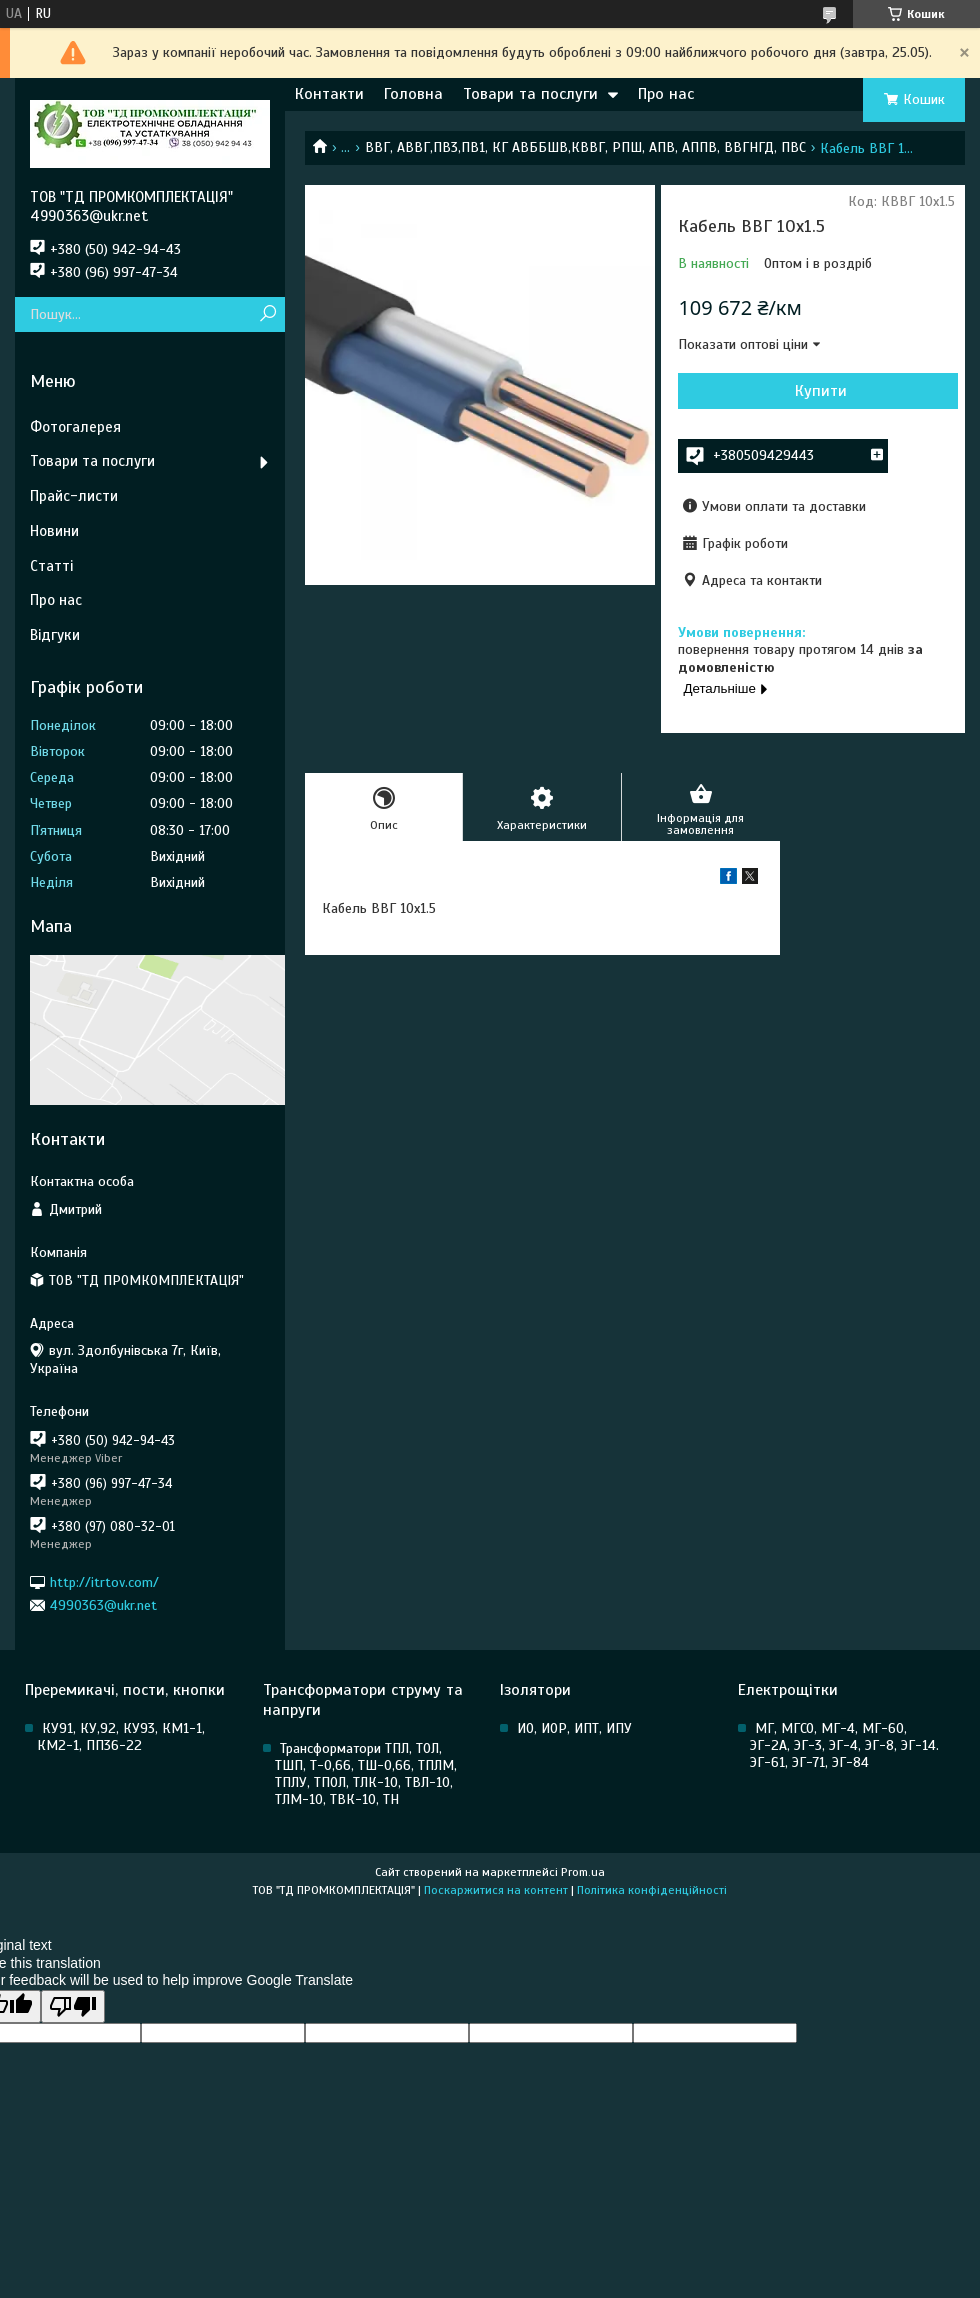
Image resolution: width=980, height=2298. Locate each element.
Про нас (666, 94)
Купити (821, 391)
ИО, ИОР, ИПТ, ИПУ (574, 1728)
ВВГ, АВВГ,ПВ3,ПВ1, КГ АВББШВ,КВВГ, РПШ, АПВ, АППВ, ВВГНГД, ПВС (585, 147)
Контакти (329, 94)
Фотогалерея (75, 427)
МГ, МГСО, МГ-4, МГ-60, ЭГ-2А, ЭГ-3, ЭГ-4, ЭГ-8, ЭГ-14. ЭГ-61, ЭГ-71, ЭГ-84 (844, 1745)
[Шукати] (267, 314)
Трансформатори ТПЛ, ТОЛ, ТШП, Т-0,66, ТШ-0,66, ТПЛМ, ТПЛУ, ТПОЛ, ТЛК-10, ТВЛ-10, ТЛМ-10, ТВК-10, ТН (366, 1774)
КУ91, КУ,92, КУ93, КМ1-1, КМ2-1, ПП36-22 (121, 1737)
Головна (413, 94)
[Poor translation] (73, 2006)
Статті (51, 566)
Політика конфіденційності (652, 1890)
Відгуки (55, 635)
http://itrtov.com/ (104, 1581)
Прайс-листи (74, 496)
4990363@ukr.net (103, 1605)
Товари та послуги (530, 94)
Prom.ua (583, 1872)
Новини (54, 531)
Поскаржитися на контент (496, 1890)
